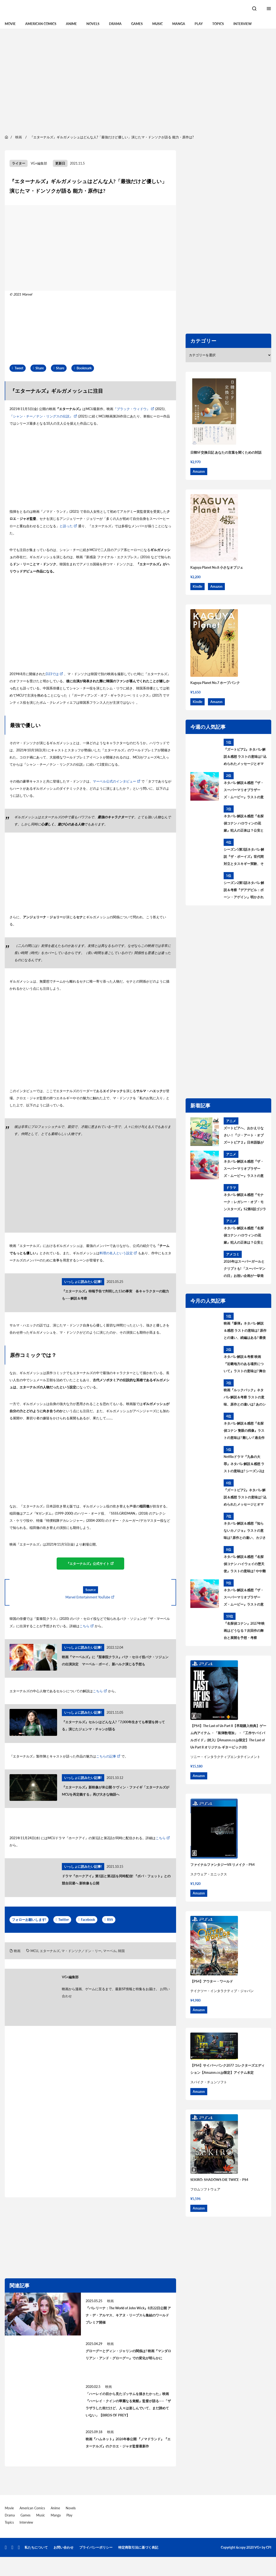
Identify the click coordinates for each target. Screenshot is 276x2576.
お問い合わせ (64, 2547)
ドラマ (231, 1187)
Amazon (199, 471)
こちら (84, 1626)
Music (157, 24)
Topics (218, 24)
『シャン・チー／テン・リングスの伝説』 (41, 416)
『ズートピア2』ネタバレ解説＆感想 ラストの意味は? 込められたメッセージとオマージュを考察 (245, 757)
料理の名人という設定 (116, 1253)
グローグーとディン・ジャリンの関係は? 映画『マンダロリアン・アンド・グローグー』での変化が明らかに (128, 2354)
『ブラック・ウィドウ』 (131, 409)
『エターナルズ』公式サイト (87, 1564)
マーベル (109, 1951)
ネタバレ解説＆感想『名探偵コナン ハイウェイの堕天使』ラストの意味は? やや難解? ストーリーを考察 (245, 1565)
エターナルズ (50, 1951)
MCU (34, 1951)
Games (137, 24)
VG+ (257, 2547)
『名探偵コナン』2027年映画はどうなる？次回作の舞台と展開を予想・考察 (244, 1630)
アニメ (231, 1121)
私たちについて (36, 2547)
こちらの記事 (106, 1756)
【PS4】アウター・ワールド (211, 1981)
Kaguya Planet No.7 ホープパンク (215, 683)
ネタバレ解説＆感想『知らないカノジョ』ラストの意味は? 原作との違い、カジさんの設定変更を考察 (245, 1531)
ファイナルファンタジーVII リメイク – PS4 (222, 1865)
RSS (110, 1920)
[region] (138, 81)
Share (39, 368)
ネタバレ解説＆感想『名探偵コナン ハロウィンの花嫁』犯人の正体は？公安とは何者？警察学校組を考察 (244, 824)
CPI (268, 2547)
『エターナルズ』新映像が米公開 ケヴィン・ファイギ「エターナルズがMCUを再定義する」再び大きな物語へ (115, 1790)
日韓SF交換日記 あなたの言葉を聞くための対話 (225, 452)
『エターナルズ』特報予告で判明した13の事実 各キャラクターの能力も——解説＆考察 (115, 1294)
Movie (10, 24)
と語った (66, 526)
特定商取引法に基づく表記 (138, 2547)
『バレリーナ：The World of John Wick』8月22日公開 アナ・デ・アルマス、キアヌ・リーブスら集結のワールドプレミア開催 (128, 2315)
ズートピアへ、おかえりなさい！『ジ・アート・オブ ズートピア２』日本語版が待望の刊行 (244, 1136)
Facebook (88, 1920)
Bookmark (84, 368)
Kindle (197, 586)
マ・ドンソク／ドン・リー (81, 1951)
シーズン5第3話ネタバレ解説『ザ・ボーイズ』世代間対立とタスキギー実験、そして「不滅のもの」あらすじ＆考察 (244, 857)
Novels (92, 24)
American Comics (40, 24)
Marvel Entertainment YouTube (87, 1597)
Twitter (63, 1920)
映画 (17, 1951)
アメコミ (232, 1254)
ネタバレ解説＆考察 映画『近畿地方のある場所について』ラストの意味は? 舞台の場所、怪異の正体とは (245, 1365)
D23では (52, 674)
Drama (115, 24)
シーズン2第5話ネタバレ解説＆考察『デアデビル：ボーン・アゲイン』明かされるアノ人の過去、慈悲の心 (244, 891)
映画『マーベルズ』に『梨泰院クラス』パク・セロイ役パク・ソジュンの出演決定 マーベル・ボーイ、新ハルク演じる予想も (115, 1660)
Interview (242, 24)
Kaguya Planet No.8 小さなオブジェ (216, 567)
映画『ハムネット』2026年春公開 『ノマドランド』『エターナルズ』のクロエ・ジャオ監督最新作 (128, 2442)
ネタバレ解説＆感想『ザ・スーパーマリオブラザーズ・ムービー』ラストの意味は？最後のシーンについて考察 (244, 791)
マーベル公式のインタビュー (114, 781)
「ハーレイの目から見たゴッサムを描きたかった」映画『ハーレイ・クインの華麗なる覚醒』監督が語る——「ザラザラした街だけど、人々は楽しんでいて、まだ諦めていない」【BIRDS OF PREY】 (128, 2404)
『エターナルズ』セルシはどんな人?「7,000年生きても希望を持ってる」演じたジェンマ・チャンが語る (113, 1725)
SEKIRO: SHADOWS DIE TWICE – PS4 (219, 2180)
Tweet (19, 368)
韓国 (121, 1951)
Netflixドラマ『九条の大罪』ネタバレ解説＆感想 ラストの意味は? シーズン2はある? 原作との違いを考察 (244, 1465)
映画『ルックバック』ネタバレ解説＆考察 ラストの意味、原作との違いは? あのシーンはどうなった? (245, 1398)
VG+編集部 (39, 163)
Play (199, 24)
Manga (178, 24)
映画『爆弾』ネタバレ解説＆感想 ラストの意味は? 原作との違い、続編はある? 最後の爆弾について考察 (245, 1331)
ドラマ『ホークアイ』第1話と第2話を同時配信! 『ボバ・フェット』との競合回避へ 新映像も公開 (116, 1879)
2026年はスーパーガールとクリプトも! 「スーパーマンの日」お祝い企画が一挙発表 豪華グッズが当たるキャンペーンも (244, 1269)
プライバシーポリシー (96, 2547)
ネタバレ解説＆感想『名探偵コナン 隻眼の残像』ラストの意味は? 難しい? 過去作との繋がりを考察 (244, 1431)
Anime (71, 24)
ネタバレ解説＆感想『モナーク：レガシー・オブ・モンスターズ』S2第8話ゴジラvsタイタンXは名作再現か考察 (245, 1203)
